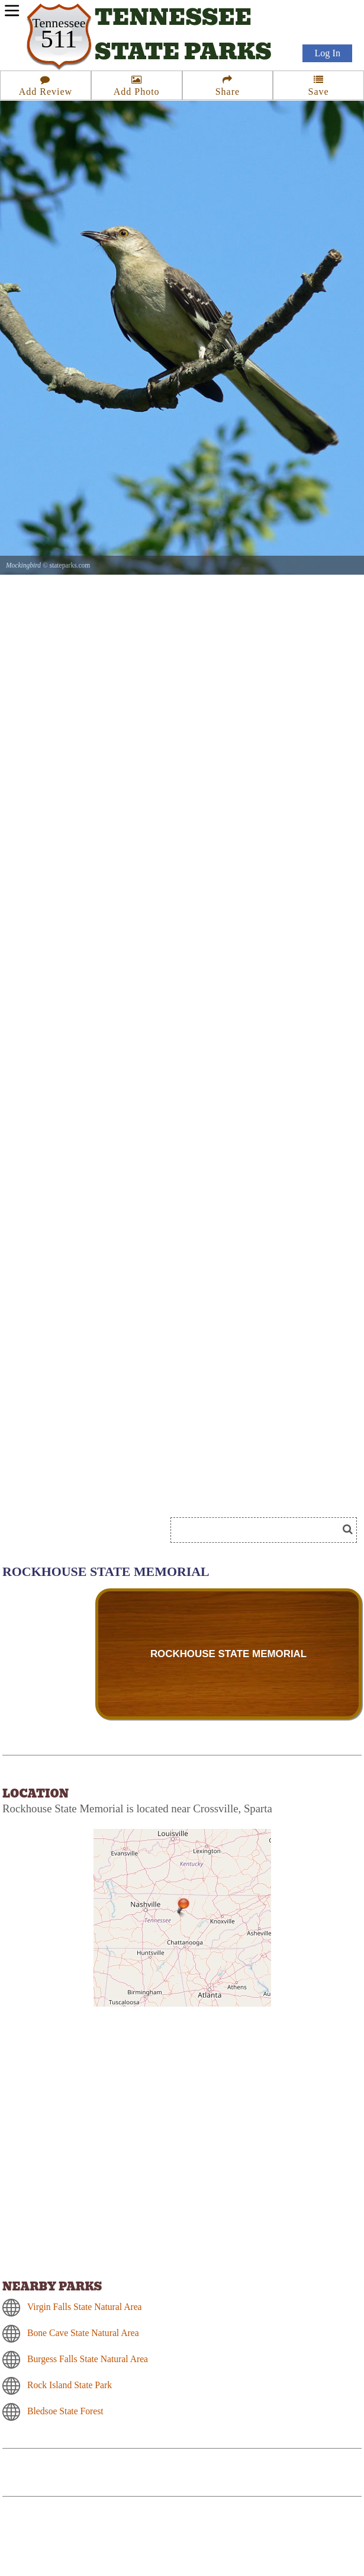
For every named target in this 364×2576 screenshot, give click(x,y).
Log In (327, 54)
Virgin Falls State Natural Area (84, 2307)
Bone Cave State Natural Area (83, 2333)
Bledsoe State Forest (65, 2411)
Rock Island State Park (69, 2385)
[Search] (259, 1530)
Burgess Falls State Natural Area (87, 2359)
